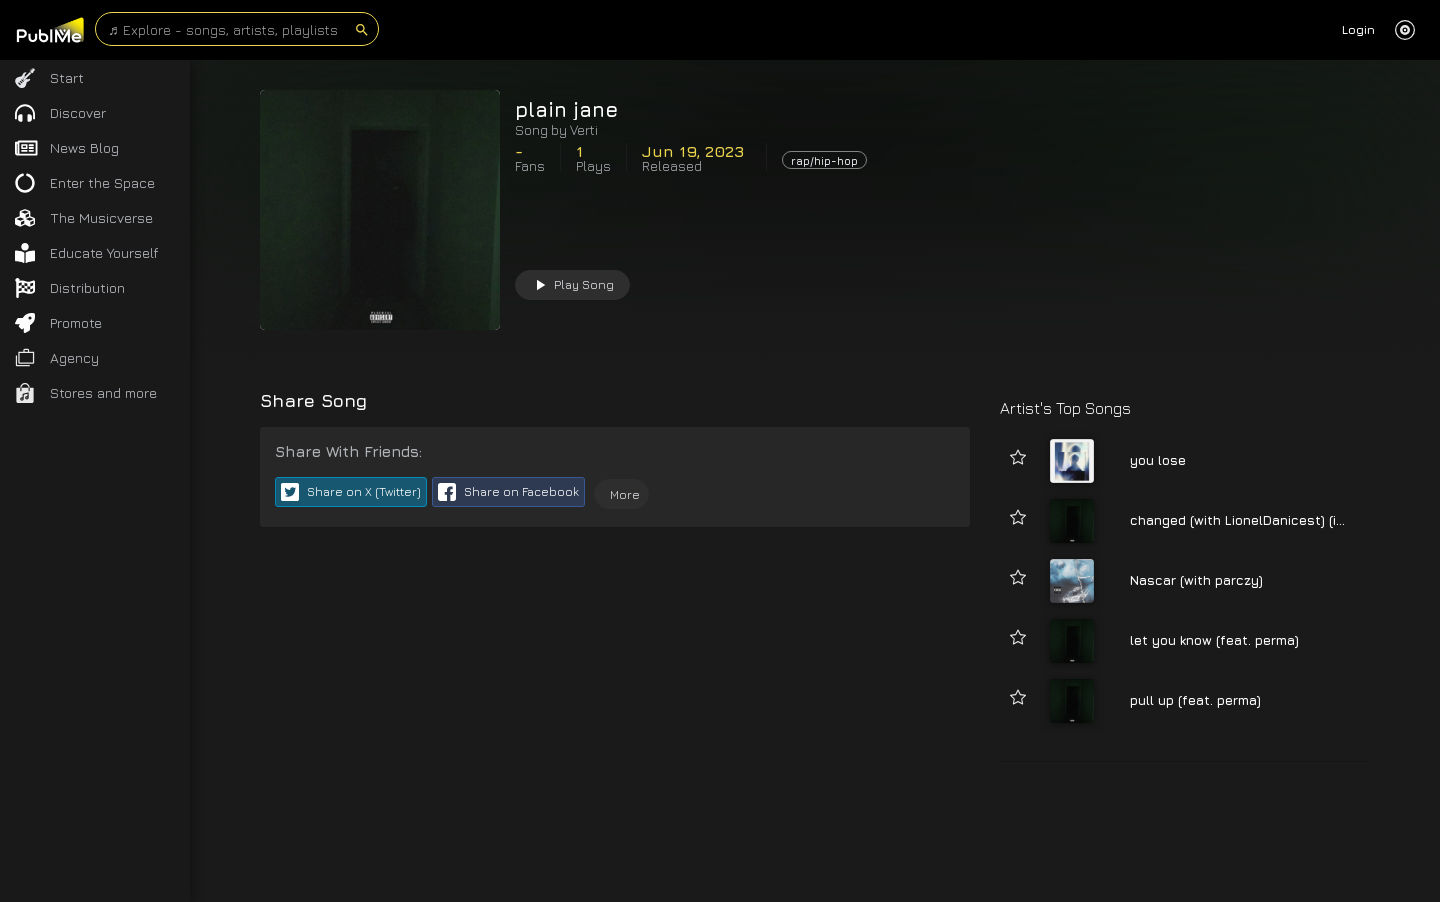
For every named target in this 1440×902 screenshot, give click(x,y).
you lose (1158, 460)
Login (1358, 29)
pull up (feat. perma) (1195, 700)
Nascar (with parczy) (1196, 580)
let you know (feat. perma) (1214, 640)
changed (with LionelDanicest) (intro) (1248, 520)
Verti (584, 130)
